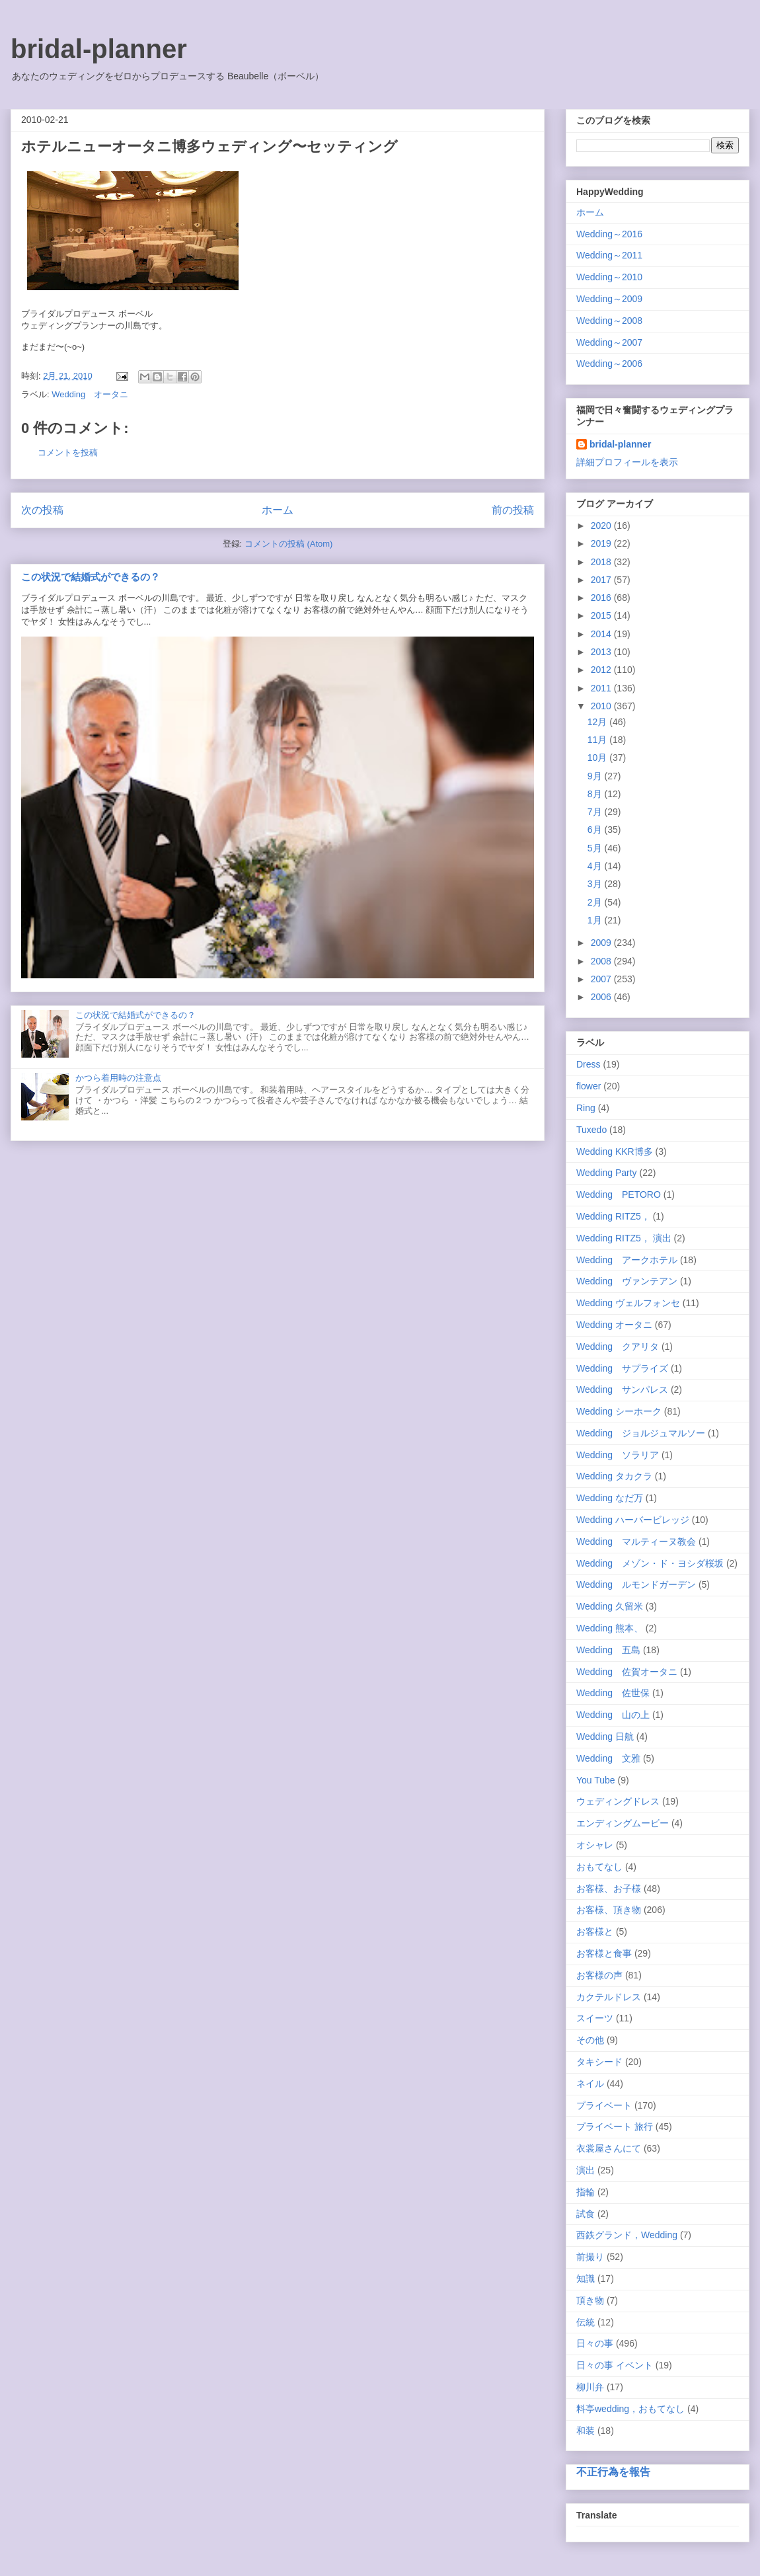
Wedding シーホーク (619, 1411)
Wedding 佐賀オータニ (626, 1671)
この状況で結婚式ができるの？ (90, 576)
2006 (602, 997)
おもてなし (599, 1866)
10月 (598, 757)
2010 (602, 706)
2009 (602, 942)
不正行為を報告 (613, 2472)
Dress (588, 1064)
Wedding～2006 (609, 363)
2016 (602, 597)
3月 (596, 883)
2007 (602, 979)
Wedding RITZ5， (613, 1216)
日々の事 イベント (614, 2365)
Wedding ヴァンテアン (626, 1281)
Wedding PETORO (618, 1194)
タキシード (599, 2061)
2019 (602, 543)
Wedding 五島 (608, 1650)
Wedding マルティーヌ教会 (636, 1541)
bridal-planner (99, 48)
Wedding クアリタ (617, 1346)
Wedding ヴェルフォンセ (628, 1303)
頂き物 (590, 2300)
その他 (590, 2040)
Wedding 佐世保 (613, 1693)
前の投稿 (513, 510)
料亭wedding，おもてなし (630, 2408)
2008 (602, 961)
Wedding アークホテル (626, 1260)
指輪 (585, 2192)
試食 (585, 2213)
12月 (598, 722)
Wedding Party (606, 1172)
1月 (596, 920)
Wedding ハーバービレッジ (632, 1519)
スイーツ (594, 2018)
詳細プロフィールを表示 (627, 462)
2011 (602, 688)
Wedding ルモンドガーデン (636, 1584)
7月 (596, 811)
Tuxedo (591, 1129)
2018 (602, 562)
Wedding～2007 (609, 342)
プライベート (604, 2105)
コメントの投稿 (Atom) (289, 544)
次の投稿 (42, 510)
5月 (596, 848)
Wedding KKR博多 (614, 1151)
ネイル (590, 2083)
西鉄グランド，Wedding (626, 2235)
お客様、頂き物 (608, 1909)
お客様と (594, 1931)
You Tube (595, 1780)
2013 (602, 651)
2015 (602, 615)
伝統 (585, 2322)
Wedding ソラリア (617, 1455)
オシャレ (594, 1845)
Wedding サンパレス (622, 1389)
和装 (585, 2430)
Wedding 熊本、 (609, 1628)
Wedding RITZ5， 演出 (623, 1238)
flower (588, 1086)
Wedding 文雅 (608, 1758)
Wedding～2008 (609, 320)
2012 (602, 669)
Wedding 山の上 (613, 1714)
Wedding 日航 (605, 1736)
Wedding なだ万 (609, 1498)
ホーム (277, 510)
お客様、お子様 (608, 1888)
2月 (596, 902)
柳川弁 (590, 2387)
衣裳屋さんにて (608, 2148)
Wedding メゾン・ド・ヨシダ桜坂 (650, 1563)
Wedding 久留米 (609, 1606)
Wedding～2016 (609, 234)
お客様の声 (599, 1975)
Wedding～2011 (609, 255)
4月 (596, 866)
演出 (585, 2170)
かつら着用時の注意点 (118, 1078)
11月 (598, 739)
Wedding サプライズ (622, 1368)
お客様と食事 (604, 1953)
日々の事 (594, 2343)
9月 (596, 776)
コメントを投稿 (68, 452)
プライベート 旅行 (614, 2126)
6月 (596, 829)
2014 (602, 634)
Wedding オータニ (90, 394)
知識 (585, 2278)
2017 (602, 579)
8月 (596, 794)
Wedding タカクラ (614, 1476)
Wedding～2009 (609, 298)
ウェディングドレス (618, 1801)
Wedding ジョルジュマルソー (640, 1433)
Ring (585, 1108)
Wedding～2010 (609, 277)
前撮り (590, 2256)
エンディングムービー (622, 1823)
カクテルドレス (608, 1997)
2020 (602, 525)
